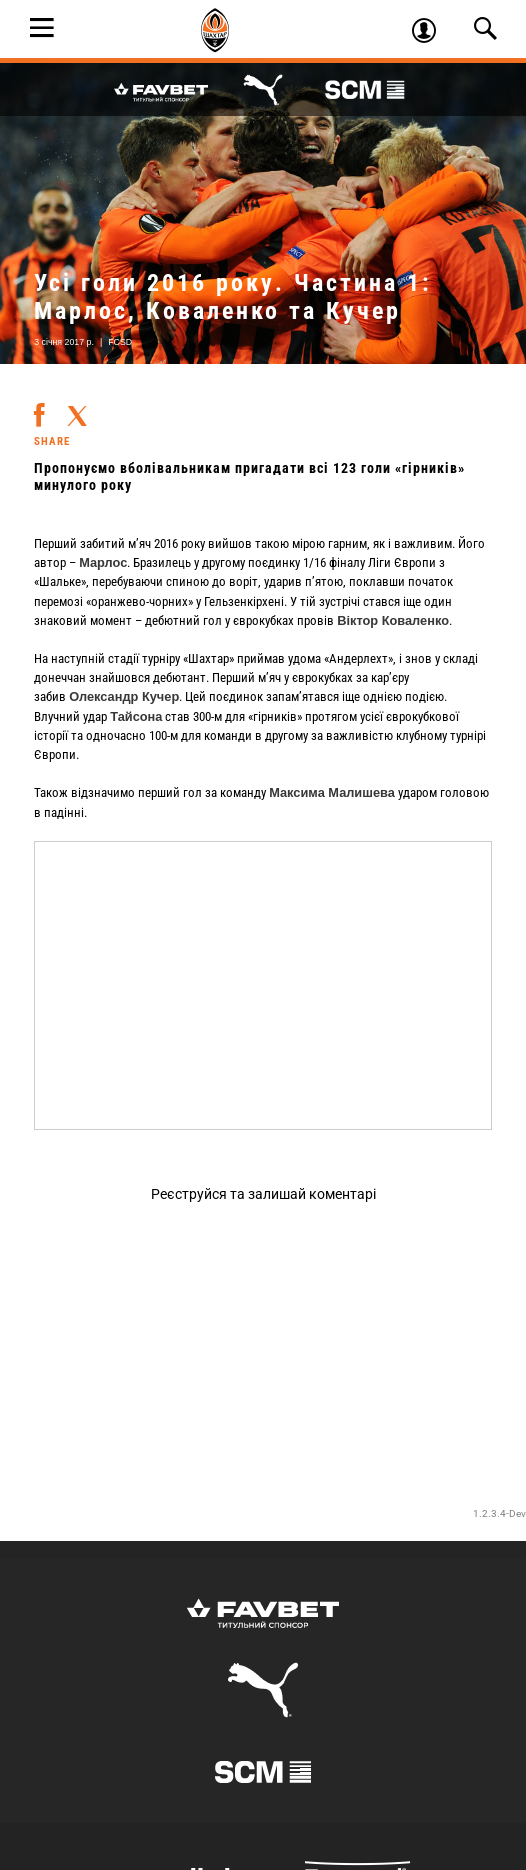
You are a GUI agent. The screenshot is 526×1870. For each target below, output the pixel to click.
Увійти (431, 33)
